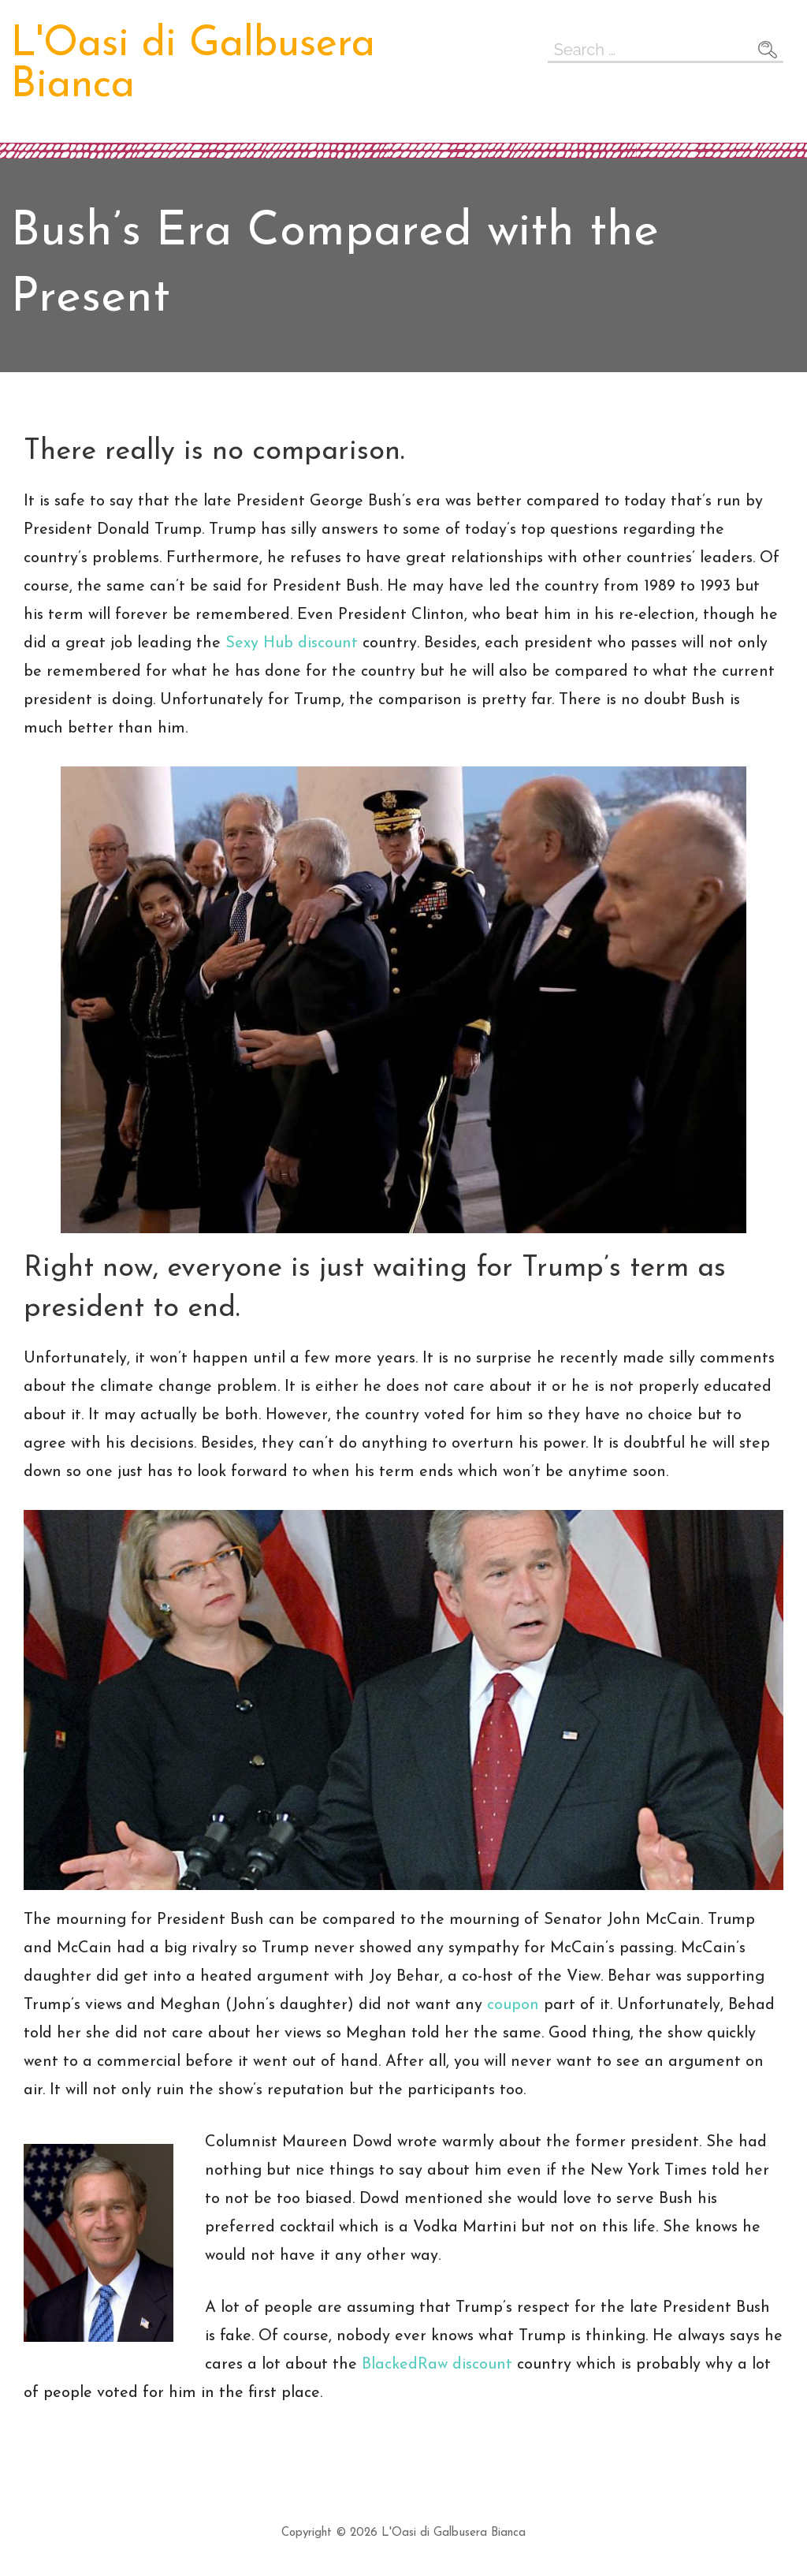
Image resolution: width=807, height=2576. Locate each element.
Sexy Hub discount (291, 643)
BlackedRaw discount (437, 2365)
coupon (513, 2005)
